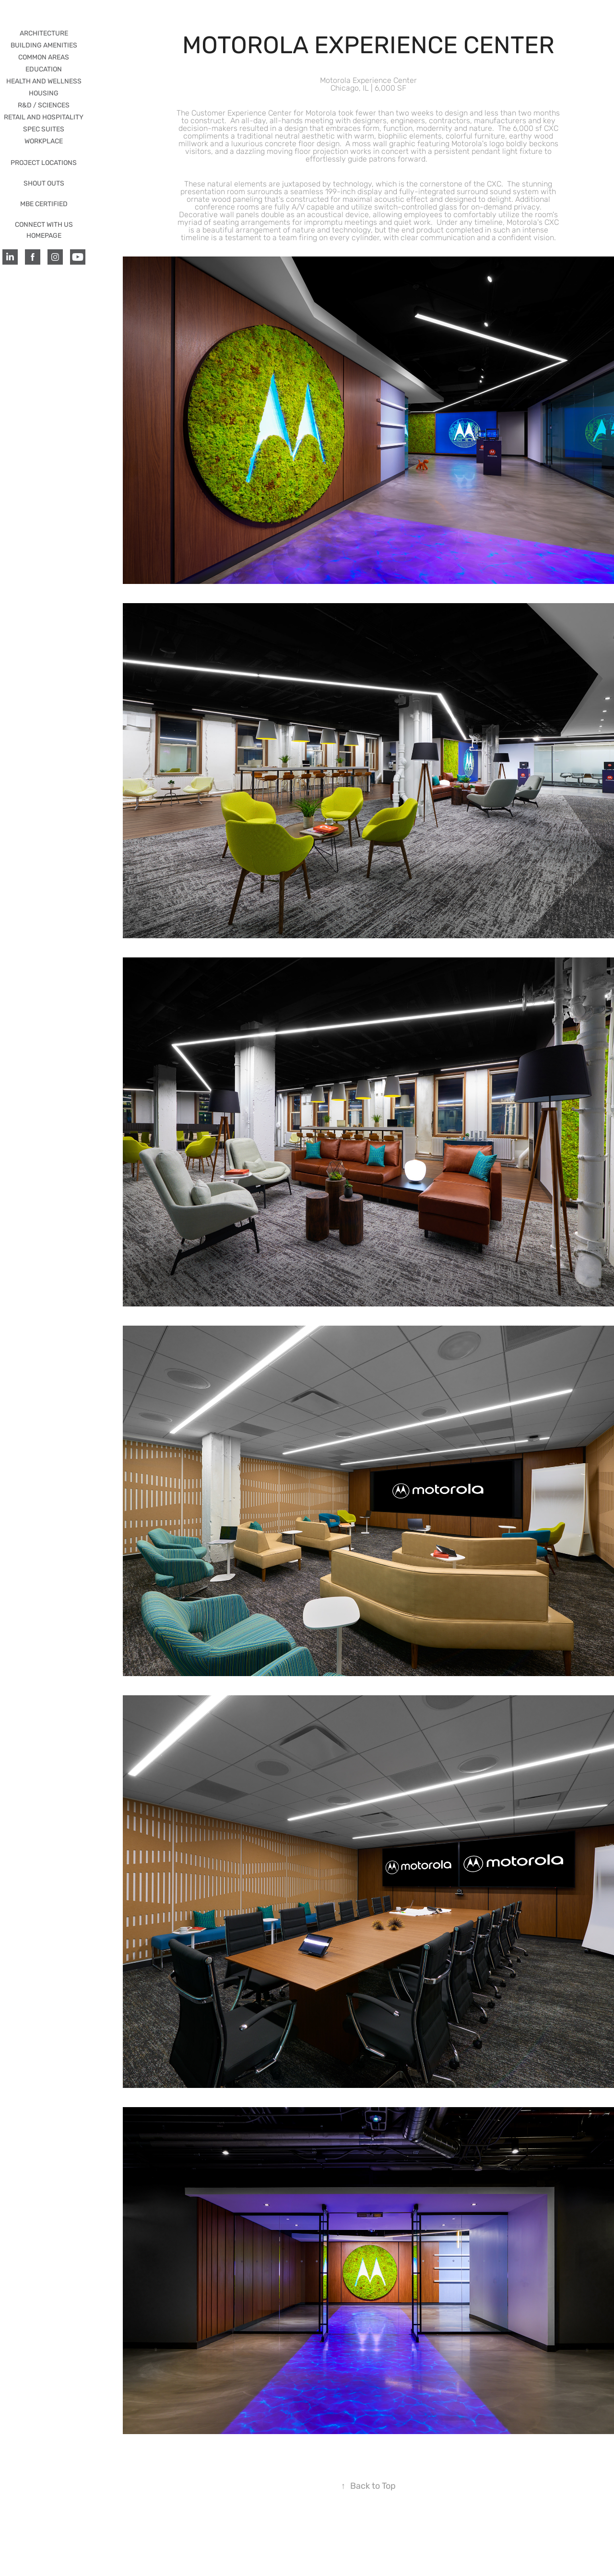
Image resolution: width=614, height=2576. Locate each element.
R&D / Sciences (44, 105)
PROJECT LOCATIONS (44, 163)
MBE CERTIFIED (44, 204)
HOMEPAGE (43, 236)
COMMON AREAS (43, 57)
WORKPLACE (43, 141)
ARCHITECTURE (44, 33)
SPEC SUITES (43, 129)
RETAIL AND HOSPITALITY (43, 117)
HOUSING (44, 93)
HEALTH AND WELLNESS (44, 81)
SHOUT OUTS (44, 183)
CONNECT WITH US (44, 225)
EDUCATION (43, 69)
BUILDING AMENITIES (44, 45)
